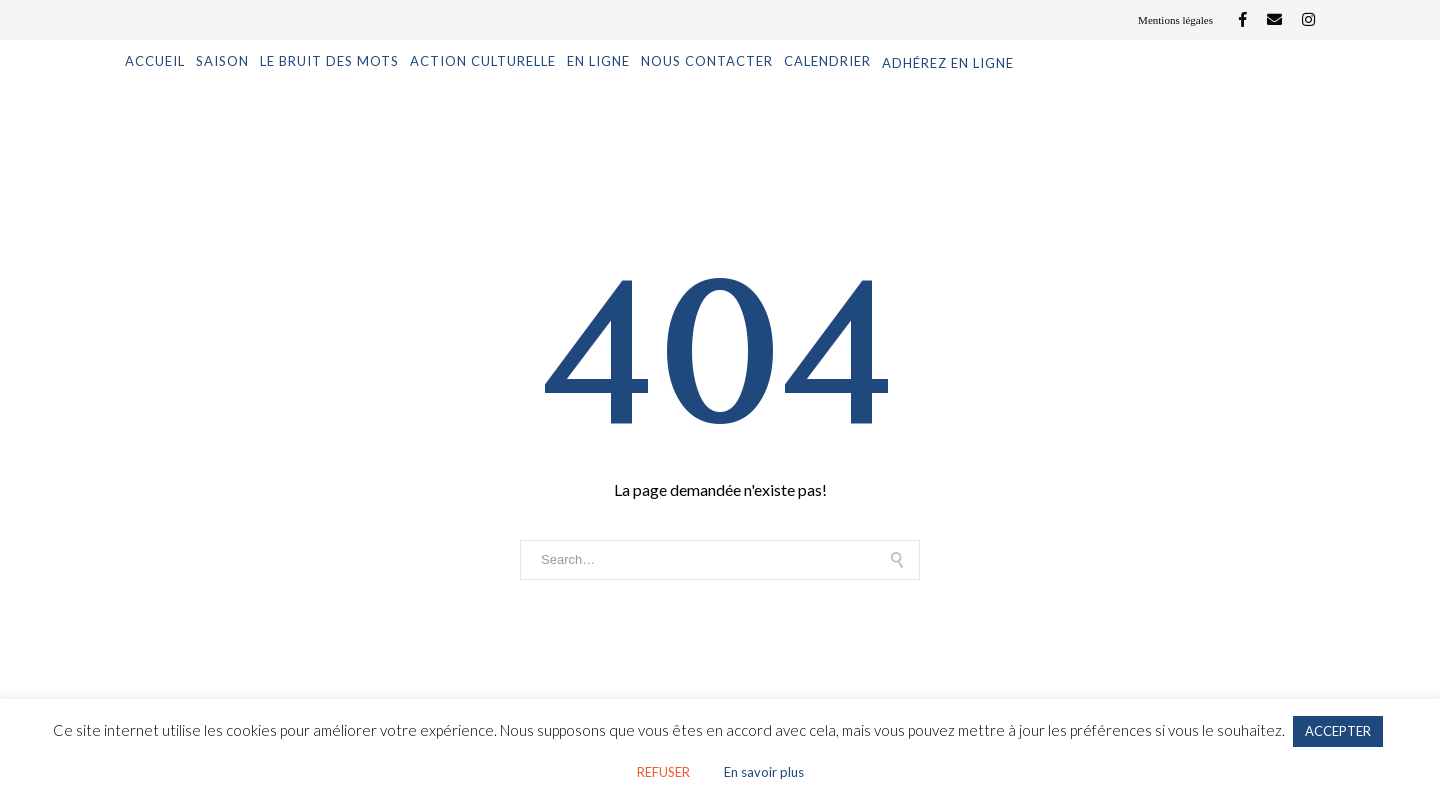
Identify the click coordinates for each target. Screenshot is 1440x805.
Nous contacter (707, 61)
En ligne (598, 61)
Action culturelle (483, 61)
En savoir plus (764, 772)
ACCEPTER (1338, 731)
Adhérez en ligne (948, 63)
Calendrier (827, 61)
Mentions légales (1175, 20)
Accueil (155, 61)
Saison (222, 61)
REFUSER (663, 772)
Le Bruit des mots (329, 61)
